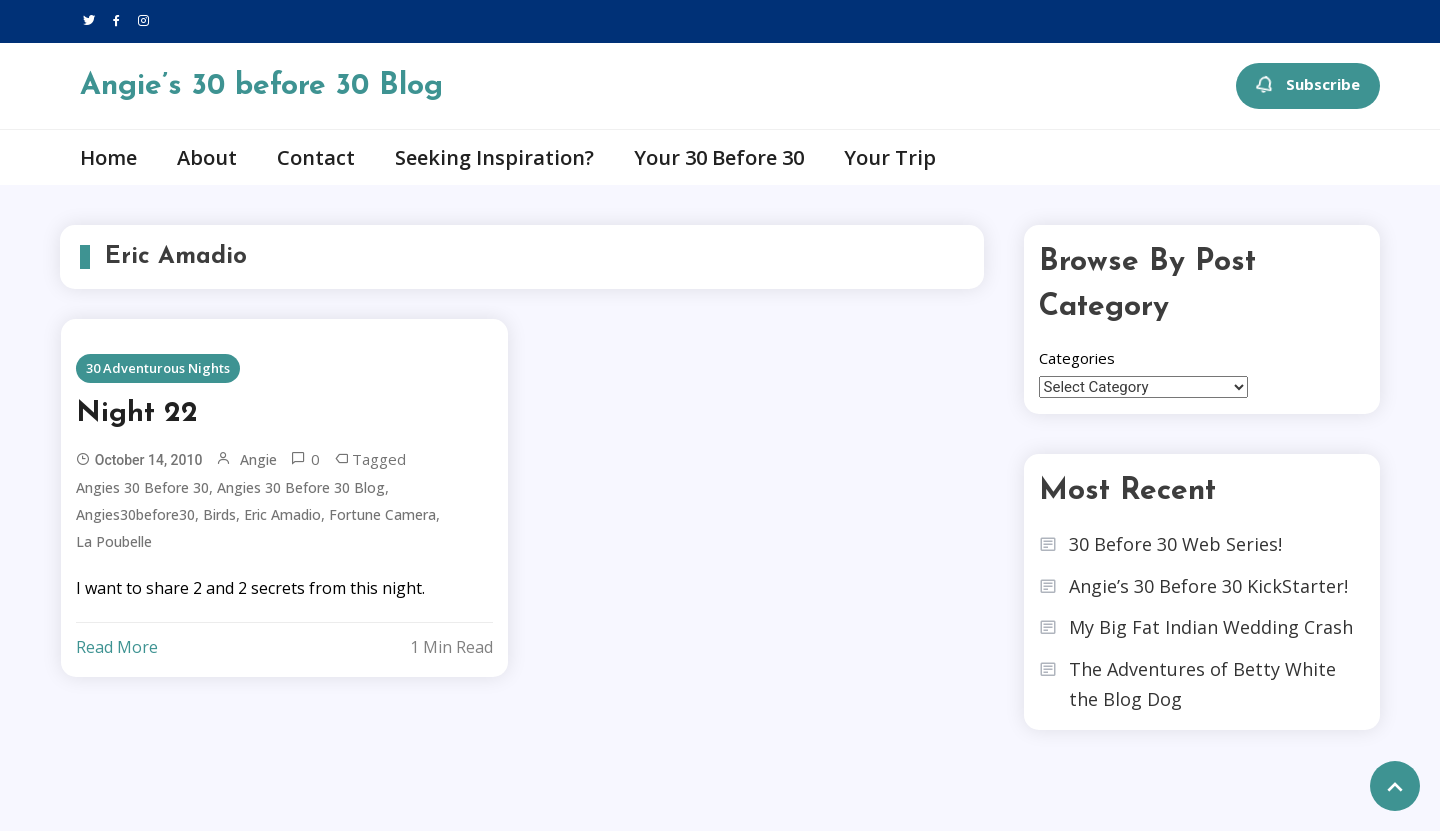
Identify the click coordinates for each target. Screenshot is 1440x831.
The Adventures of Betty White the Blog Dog (1202, 684)
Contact (316, 157)
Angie (258, 459)
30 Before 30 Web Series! (1175, 544)
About (207, 157)
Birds (219, 514)
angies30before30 (135, 514)
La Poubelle (114, 541)
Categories (1077, 358)
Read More (117, 647)
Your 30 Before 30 (719, 157)
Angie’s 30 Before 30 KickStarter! (1208, 586)
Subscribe (1308, 86)
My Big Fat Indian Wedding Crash (1211, 627)
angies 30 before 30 (142, 487)
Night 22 (137, 414)
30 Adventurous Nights (158, 368)
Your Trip (890, 157)
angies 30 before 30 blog (301, 487)
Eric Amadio (282, 514)
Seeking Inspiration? (494, 157)
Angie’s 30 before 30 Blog (261, 86)
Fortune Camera (382, 514)
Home (108, 157)
